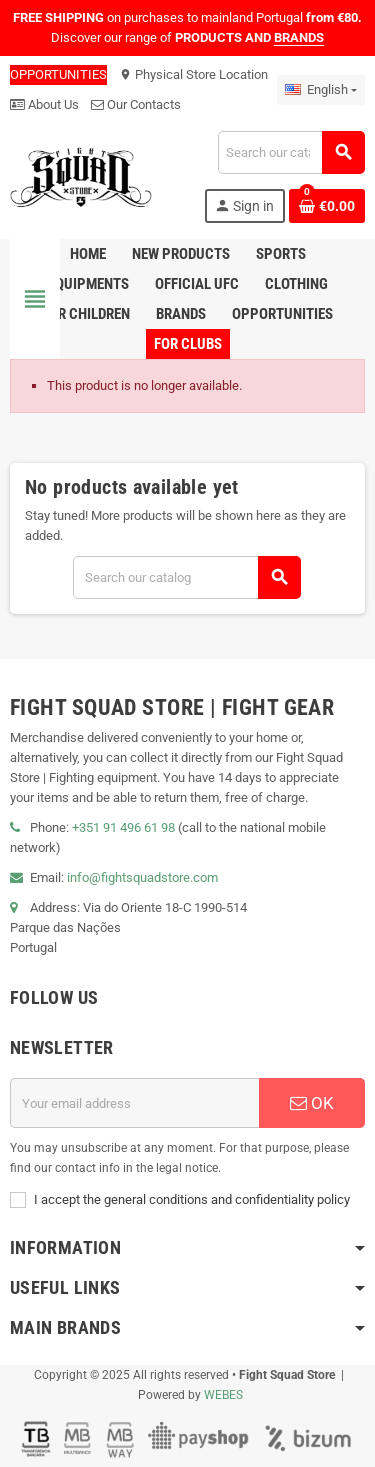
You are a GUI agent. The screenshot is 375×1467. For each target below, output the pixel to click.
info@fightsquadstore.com (142, 877)
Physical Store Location (193, 74)
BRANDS (299, 37)
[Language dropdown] (321, 90)
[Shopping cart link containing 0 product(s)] (327, 206)
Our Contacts (136, 104)
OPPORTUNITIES (58, 74)
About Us (44, 104)
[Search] (291, 152)
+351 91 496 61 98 (123, 827)
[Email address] (134, 1103)
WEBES (223, 1395)
